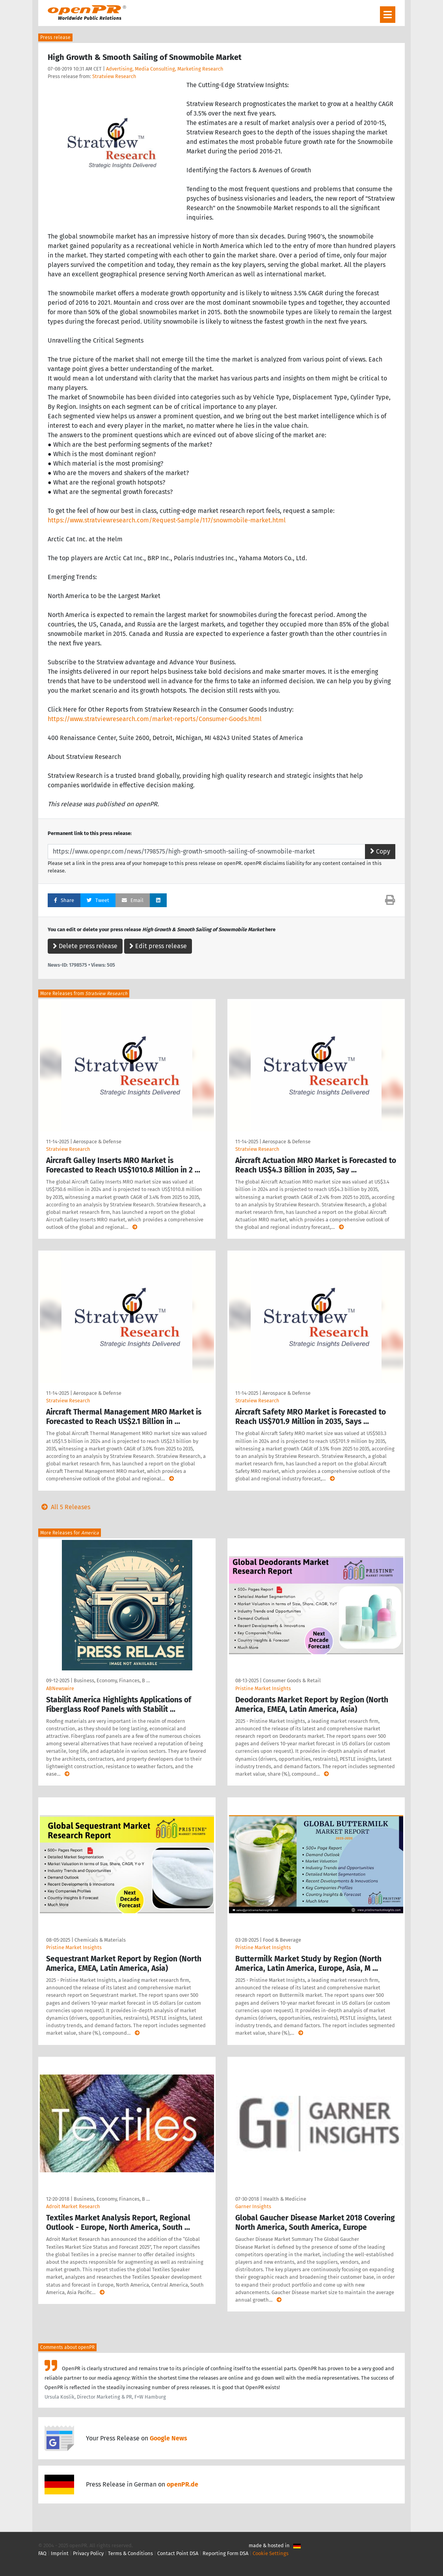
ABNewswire (60, 1688)
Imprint (60, 2553)
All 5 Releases (64, 1507)
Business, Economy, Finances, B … (112, 1680)
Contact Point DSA (177, 2553)
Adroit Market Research (73, 2206)
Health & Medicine (284, 2199)
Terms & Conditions (130, 2553)
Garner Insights (253, 2206)
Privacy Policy (88, 2553)
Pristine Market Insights (263, 1688)
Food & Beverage (282, 1940)
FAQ (42, 2553)
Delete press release (85, 946)
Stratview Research (114, 76)
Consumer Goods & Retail (292, 1680)
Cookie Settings (271, 2553)
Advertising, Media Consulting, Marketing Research (164, 69)
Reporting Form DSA (225, 2553)
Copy (380, 851)
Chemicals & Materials (100, 1940)
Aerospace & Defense (97, 1141)
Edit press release (158, 946)
